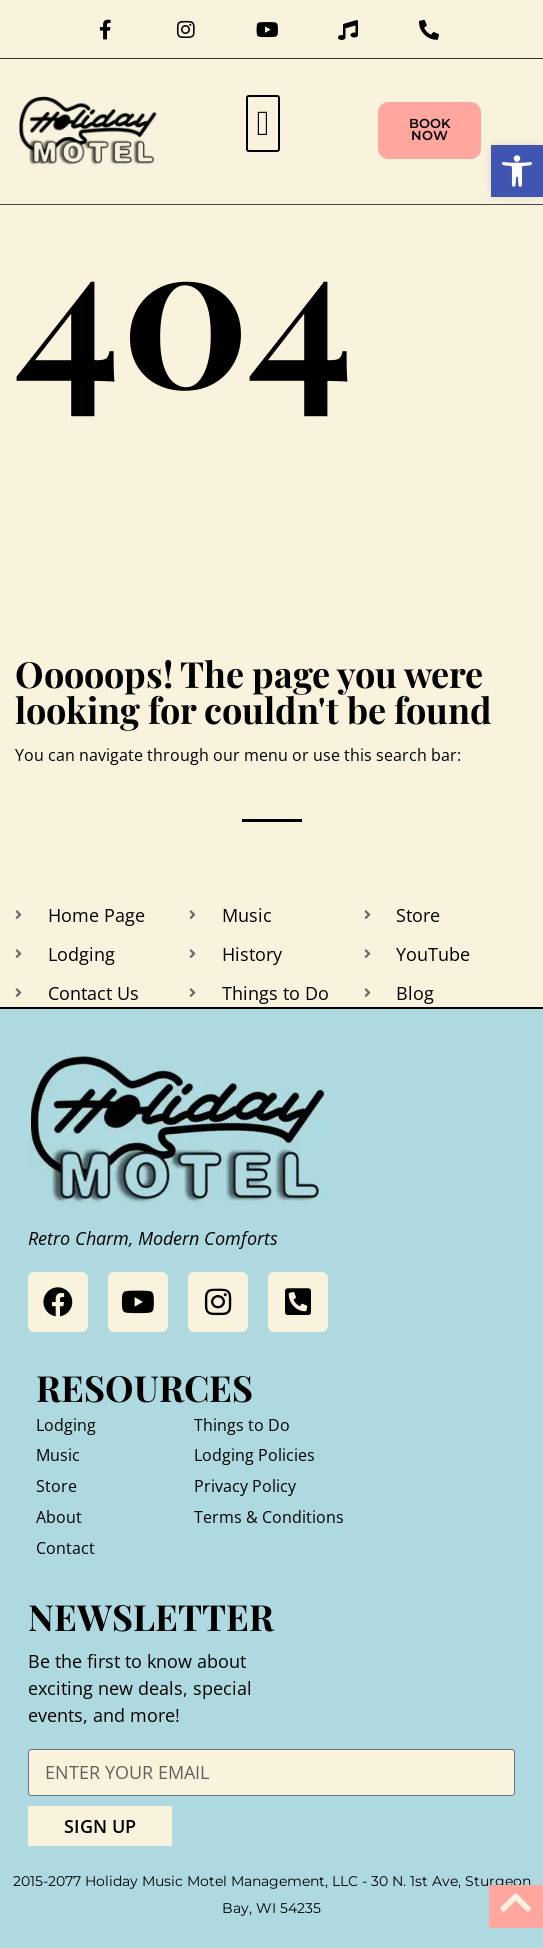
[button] (263, 123)
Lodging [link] (66, 1425)
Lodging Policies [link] (254, 1455)
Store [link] (56, 1486)
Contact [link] (65, 1548)
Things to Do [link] (242, 1425)
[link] (517, 171)
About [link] (59, 1517)
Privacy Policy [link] (245, 1486)
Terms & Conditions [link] (269, 1517)
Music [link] (58, 1455)
